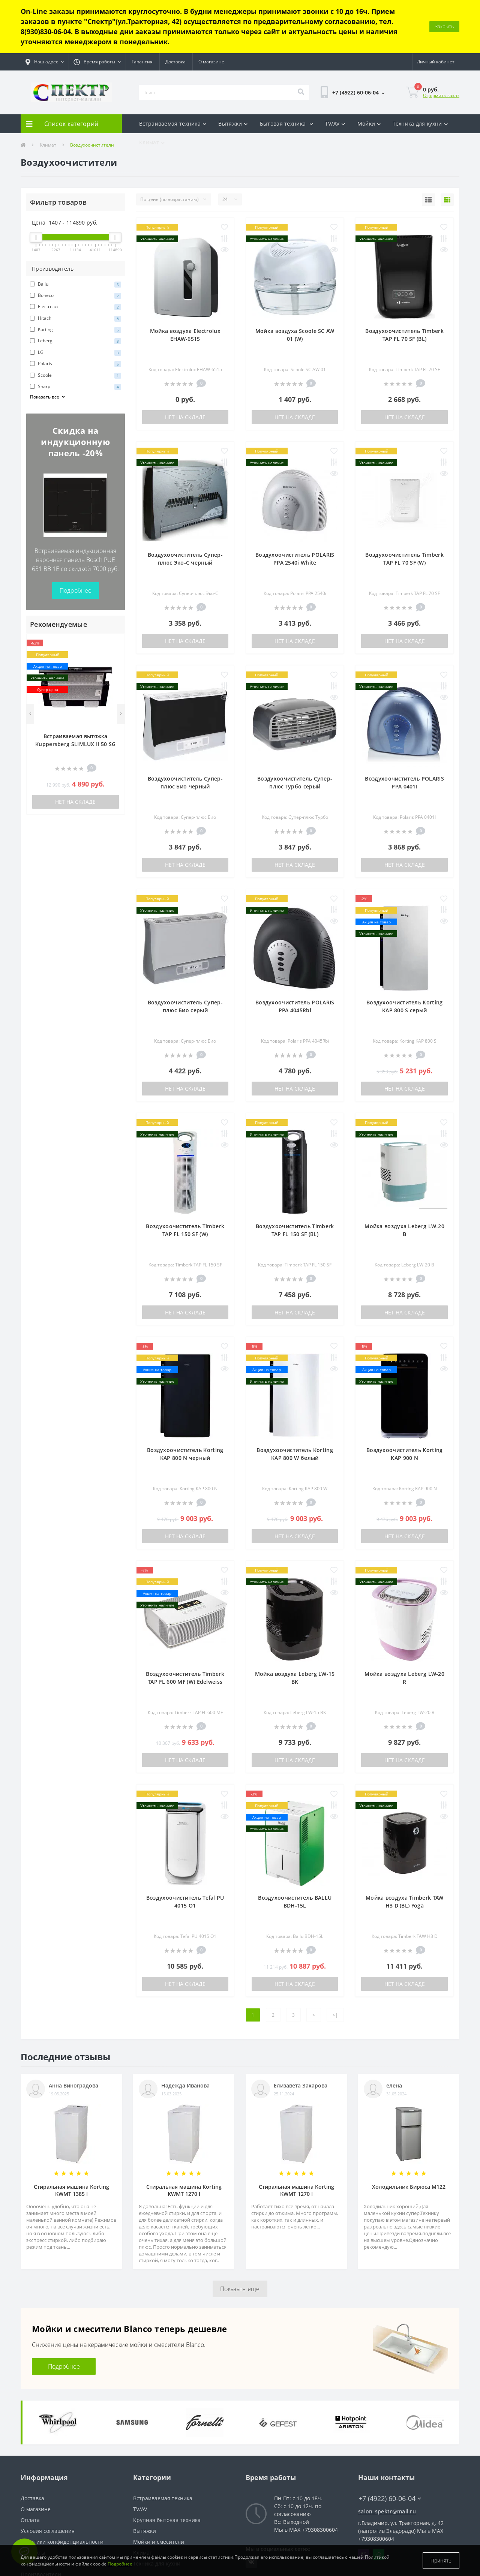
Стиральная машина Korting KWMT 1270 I (184, 2137)
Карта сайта (36, 2510)
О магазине (211, 8)
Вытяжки (233, 70)
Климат (152, 89)
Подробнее (76, 537)
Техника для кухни (420, 70)
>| (335, 1962)
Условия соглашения (48, 2477)
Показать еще (240, 2235)
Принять (441, 2560)
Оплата (30, 2466)
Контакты (33, 2499)
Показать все (48, 343)
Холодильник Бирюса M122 (409, 2133)
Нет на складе (75, 748)
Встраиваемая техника (172, 70)
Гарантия (142, 8)
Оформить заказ (441, 42)
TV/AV (335, 70)
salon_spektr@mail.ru (387, 2458)
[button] (45, 8)
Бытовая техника (286, 70)
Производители (41, 2521)
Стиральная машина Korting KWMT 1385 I (71, 2137)
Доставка (175, 8)
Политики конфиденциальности (62, 2488)
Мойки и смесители (158, 2488)
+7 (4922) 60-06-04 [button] (389, 2445)
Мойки (369, 70)
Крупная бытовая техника (167, 2466)
